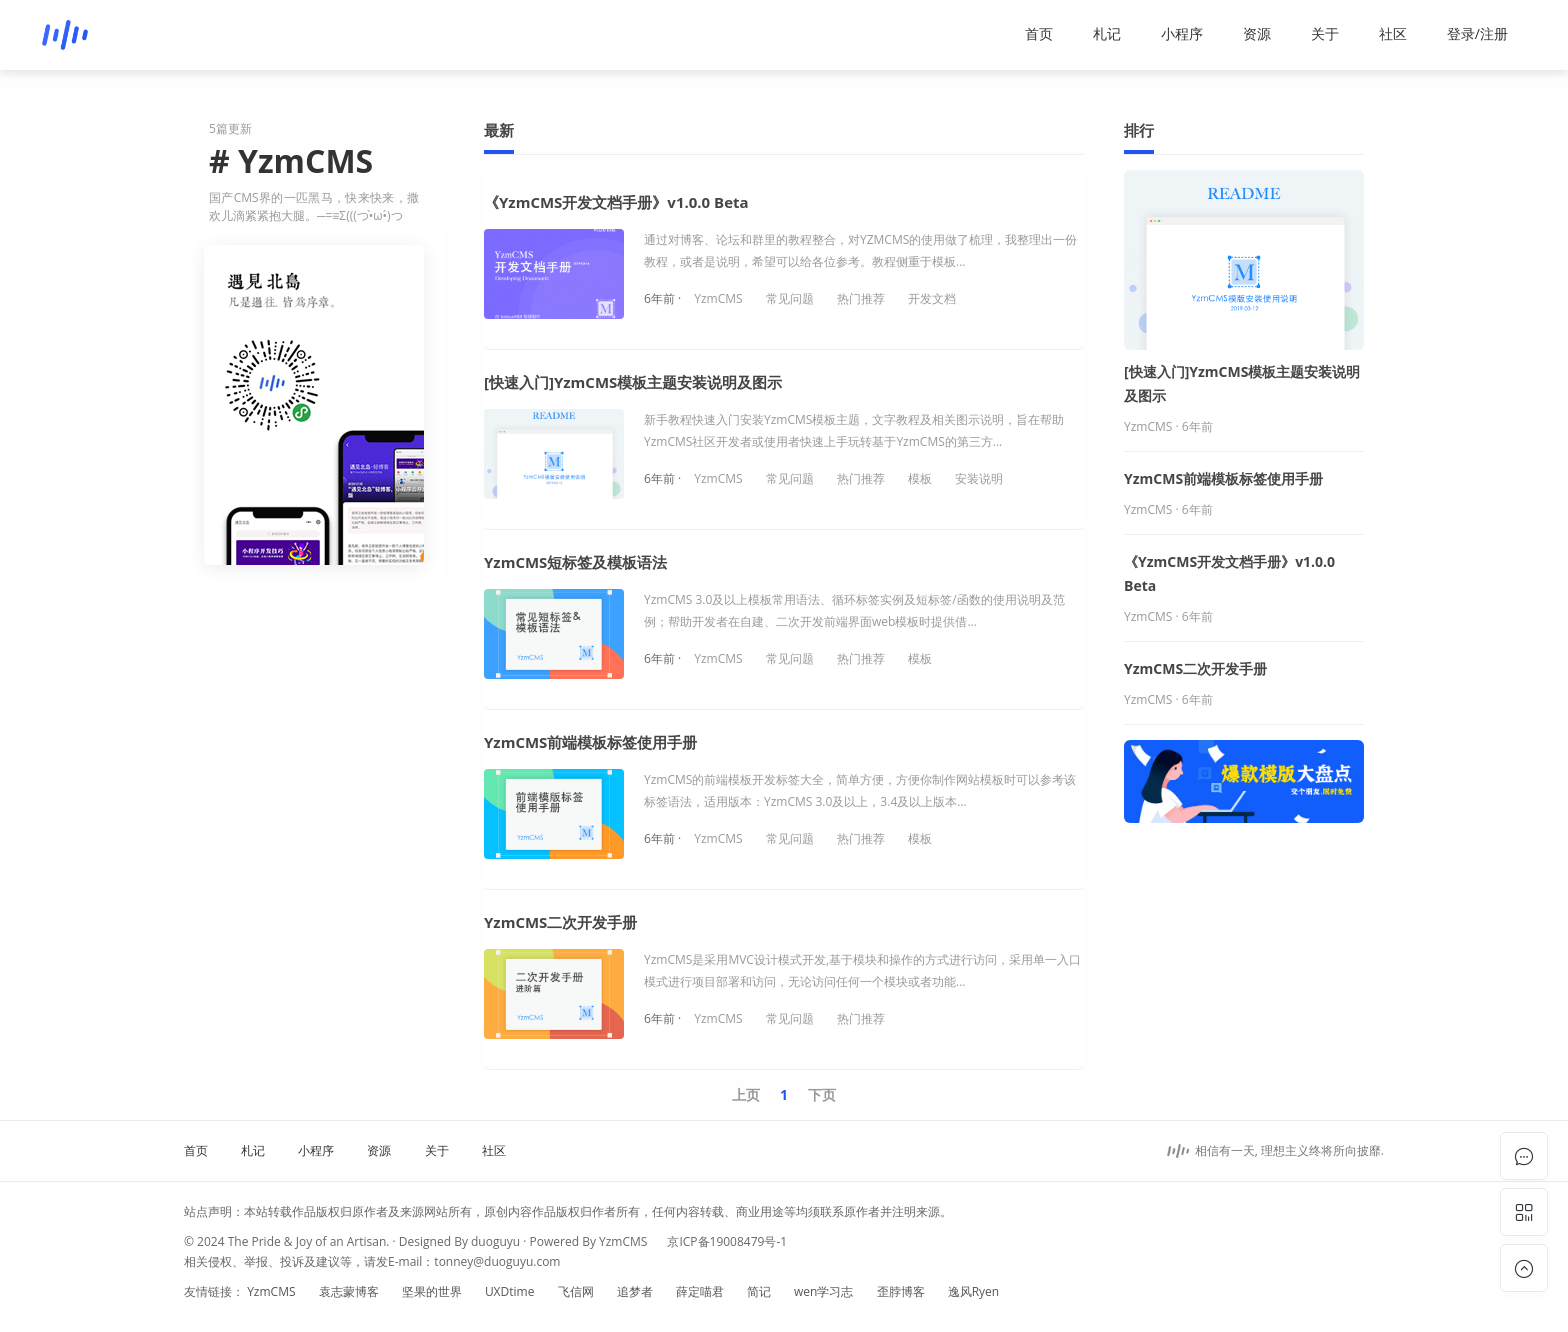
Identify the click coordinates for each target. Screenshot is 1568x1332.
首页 (1039, 33)
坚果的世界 (432, 1291)
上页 (746, 1094)
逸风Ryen (974, 1291)
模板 (920, 478)
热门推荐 (861, 298)
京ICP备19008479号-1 (727, 1241)
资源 (1257, 33)
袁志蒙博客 (349, 1291)
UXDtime (510, 1291)
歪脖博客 (901, 1291)
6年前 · (664, 298)
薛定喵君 (700, 1291)
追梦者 (635, 1291)
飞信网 (576, 1291)
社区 (1393, 33)
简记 (759, 1291)
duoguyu (495, 1241)
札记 (1107, 33)
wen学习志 (823, 1291)
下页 (822, 1094)
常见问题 (790, 298)
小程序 (1182, 33)
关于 (1325, 33)
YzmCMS (718, 298)
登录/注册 (1477, 33)
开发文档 (932, 298)
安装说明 (979, 478)
